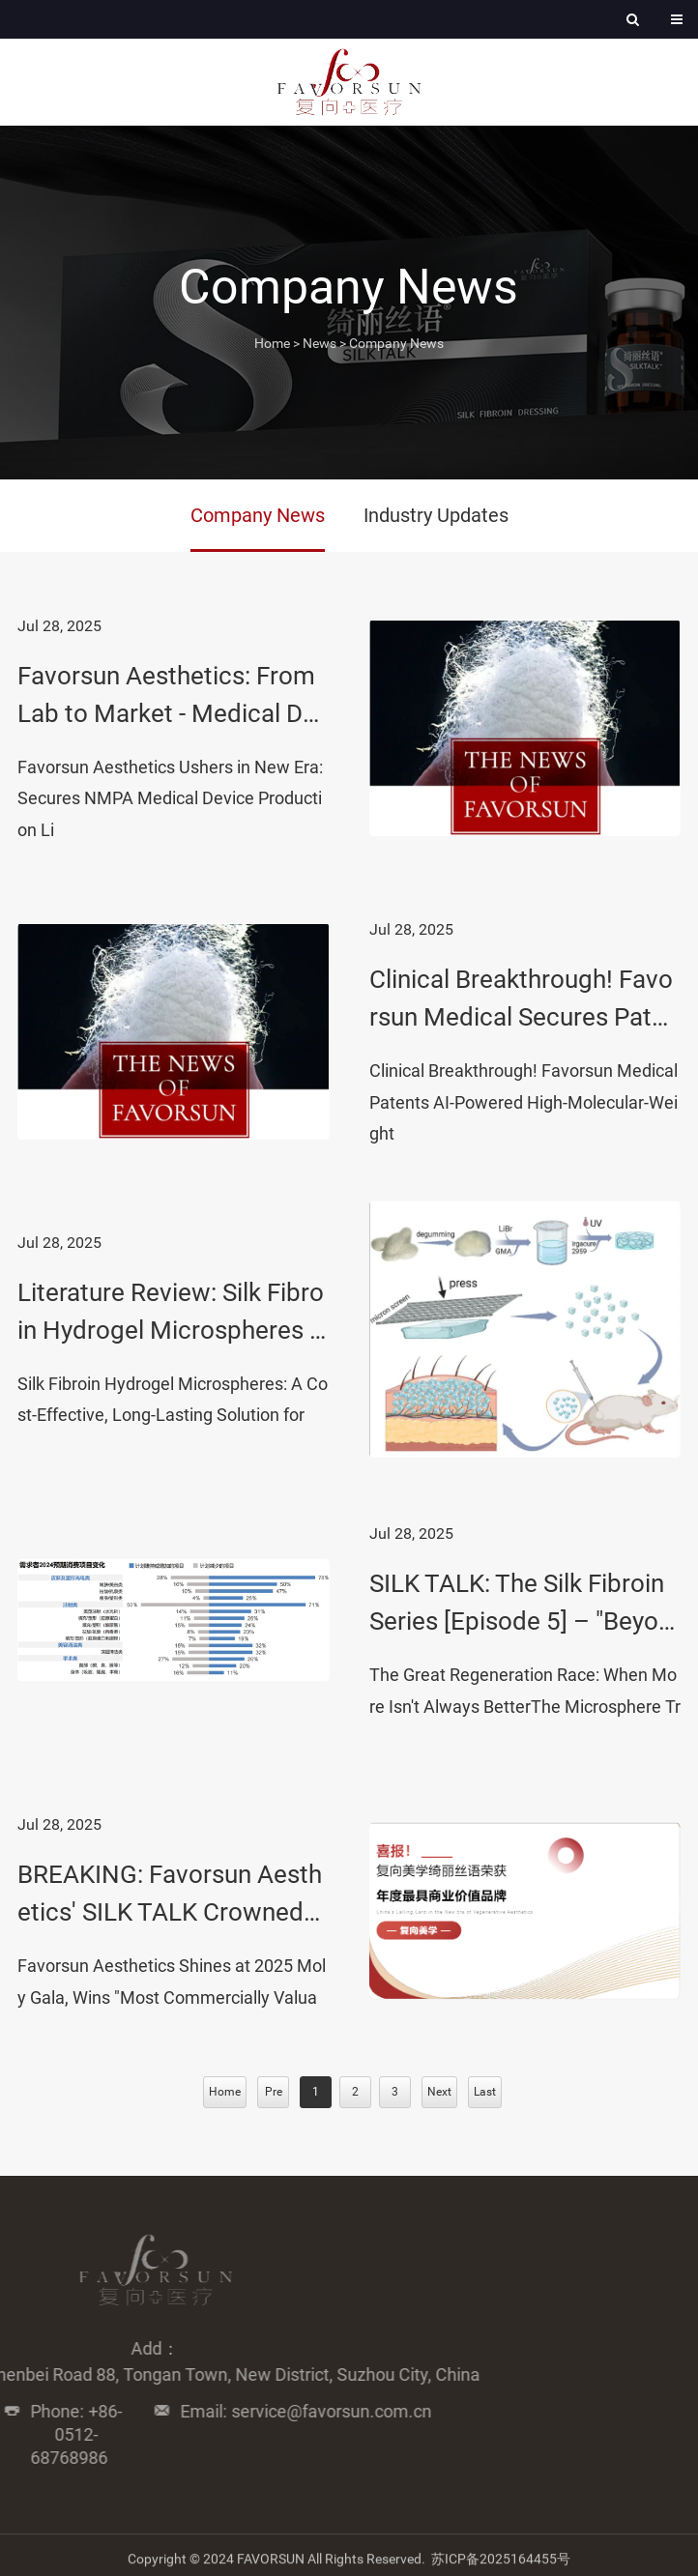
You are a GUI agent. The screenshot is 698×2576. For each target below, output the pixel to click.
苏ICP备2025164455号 (500, 2565)
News (319, 343)
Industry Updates (436, 515)
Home (272, 343)
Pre (273, 2091)
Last (485, 2091)
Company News (396, 343)
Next (439, 2091)
